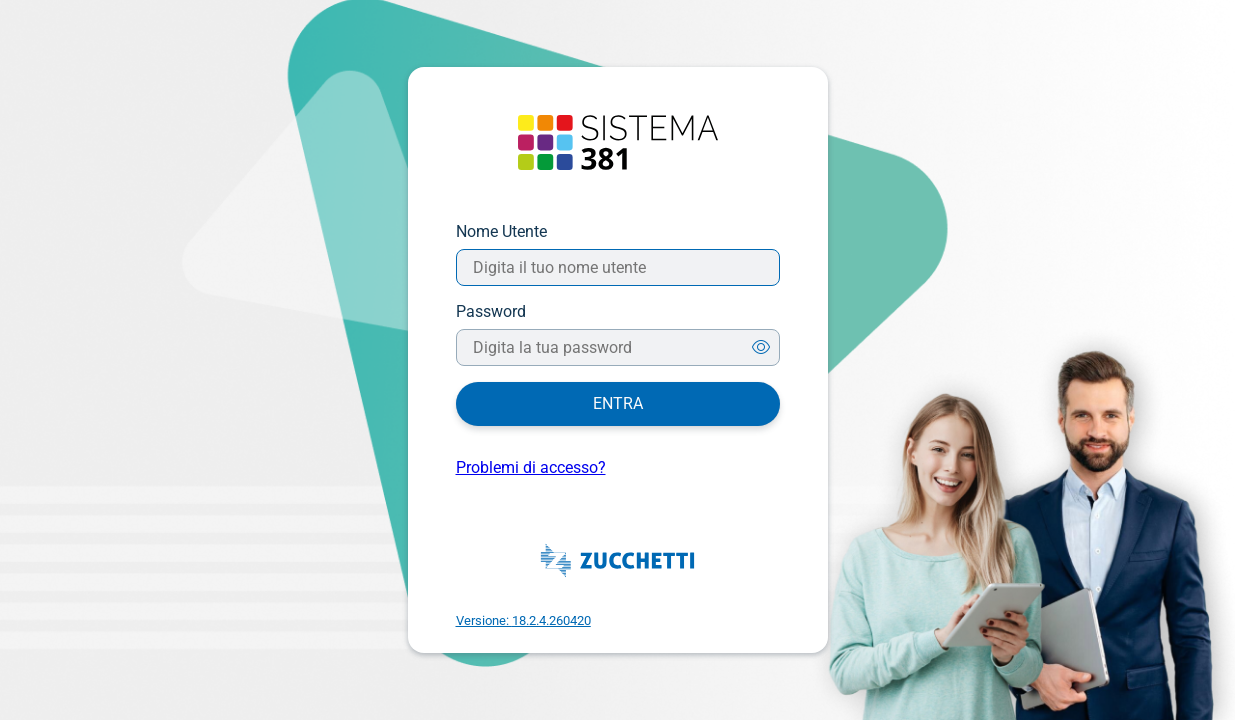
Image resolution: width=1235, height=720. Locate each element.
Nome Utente (501, 231)
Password (491, 311)
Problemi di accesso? (531, 467)
